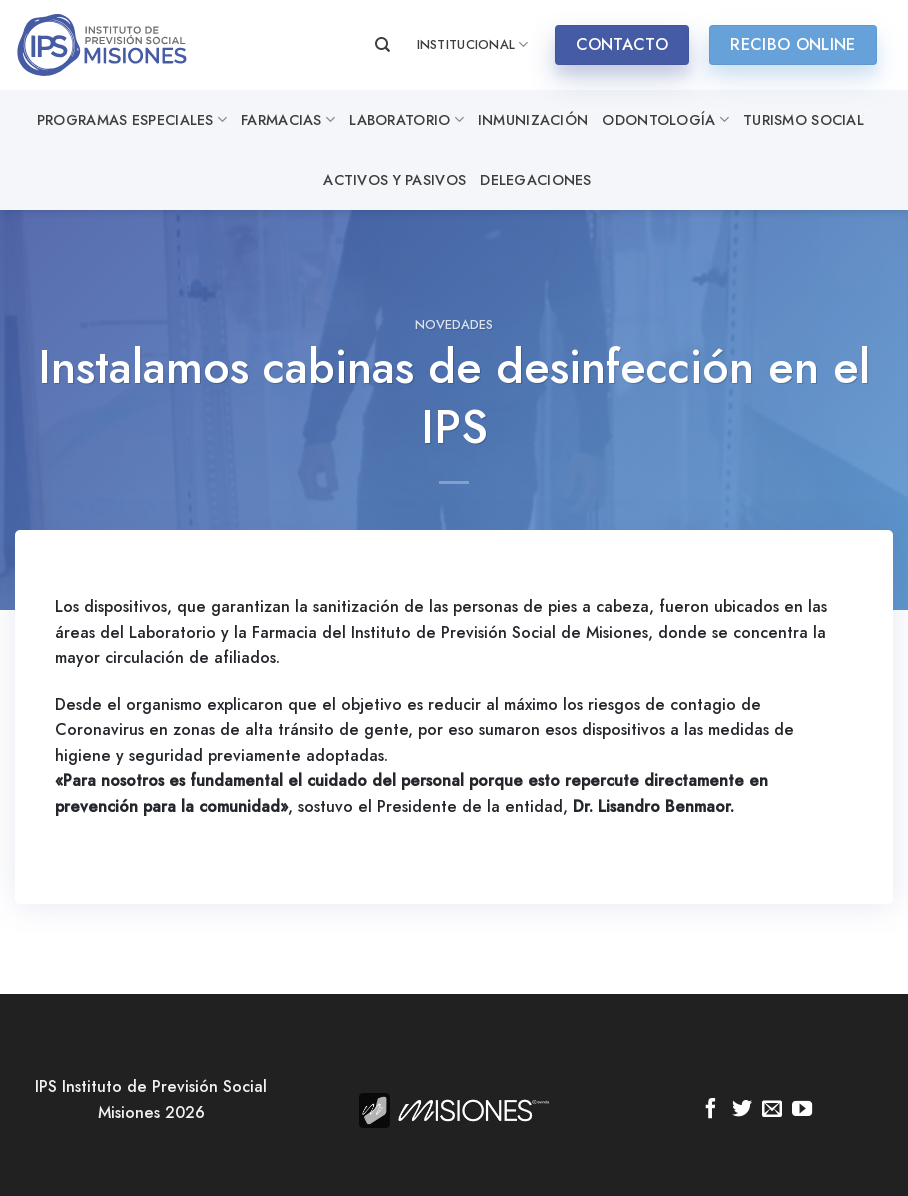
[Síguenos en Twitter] (741, 1110)
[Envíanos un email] (772, 1110)
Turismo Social (803, 120)
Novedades (454, 324)
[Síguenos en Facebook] (711, 1110)
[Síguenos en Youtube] (802, 1110)
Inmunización (533, 120)
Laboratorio (406, 120)
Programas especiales (132, 120)
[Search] (382, 45)
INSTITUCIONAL (473, 45)
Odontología (665, 120)
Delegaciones (535, 180)
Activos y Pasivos (394, 180)
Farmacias (288, 120)
